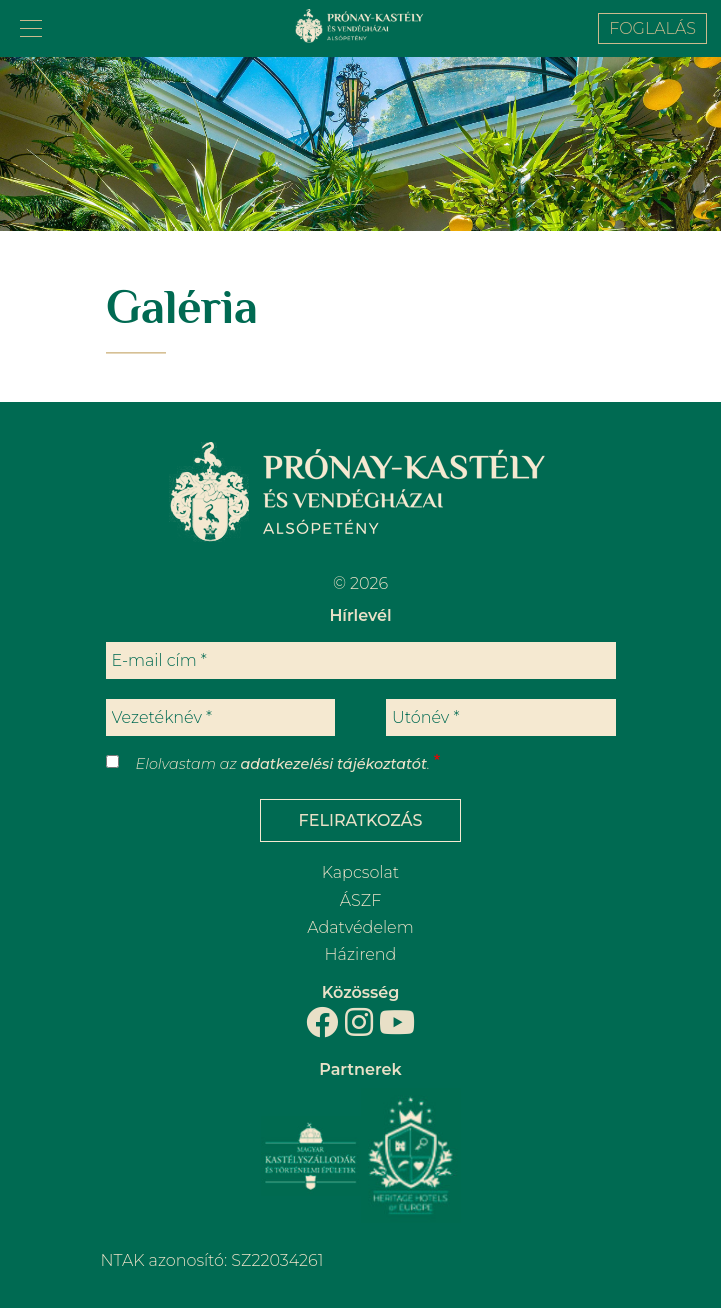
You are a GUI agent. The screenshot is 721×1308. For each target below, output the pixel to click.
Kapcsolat (360, 872)
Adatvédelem (360, 927)
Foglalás (652, 28)
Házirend (361, 954)
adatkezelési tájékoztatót (333, 764)
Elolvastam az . (283, 764)
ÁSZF (360, 900)
